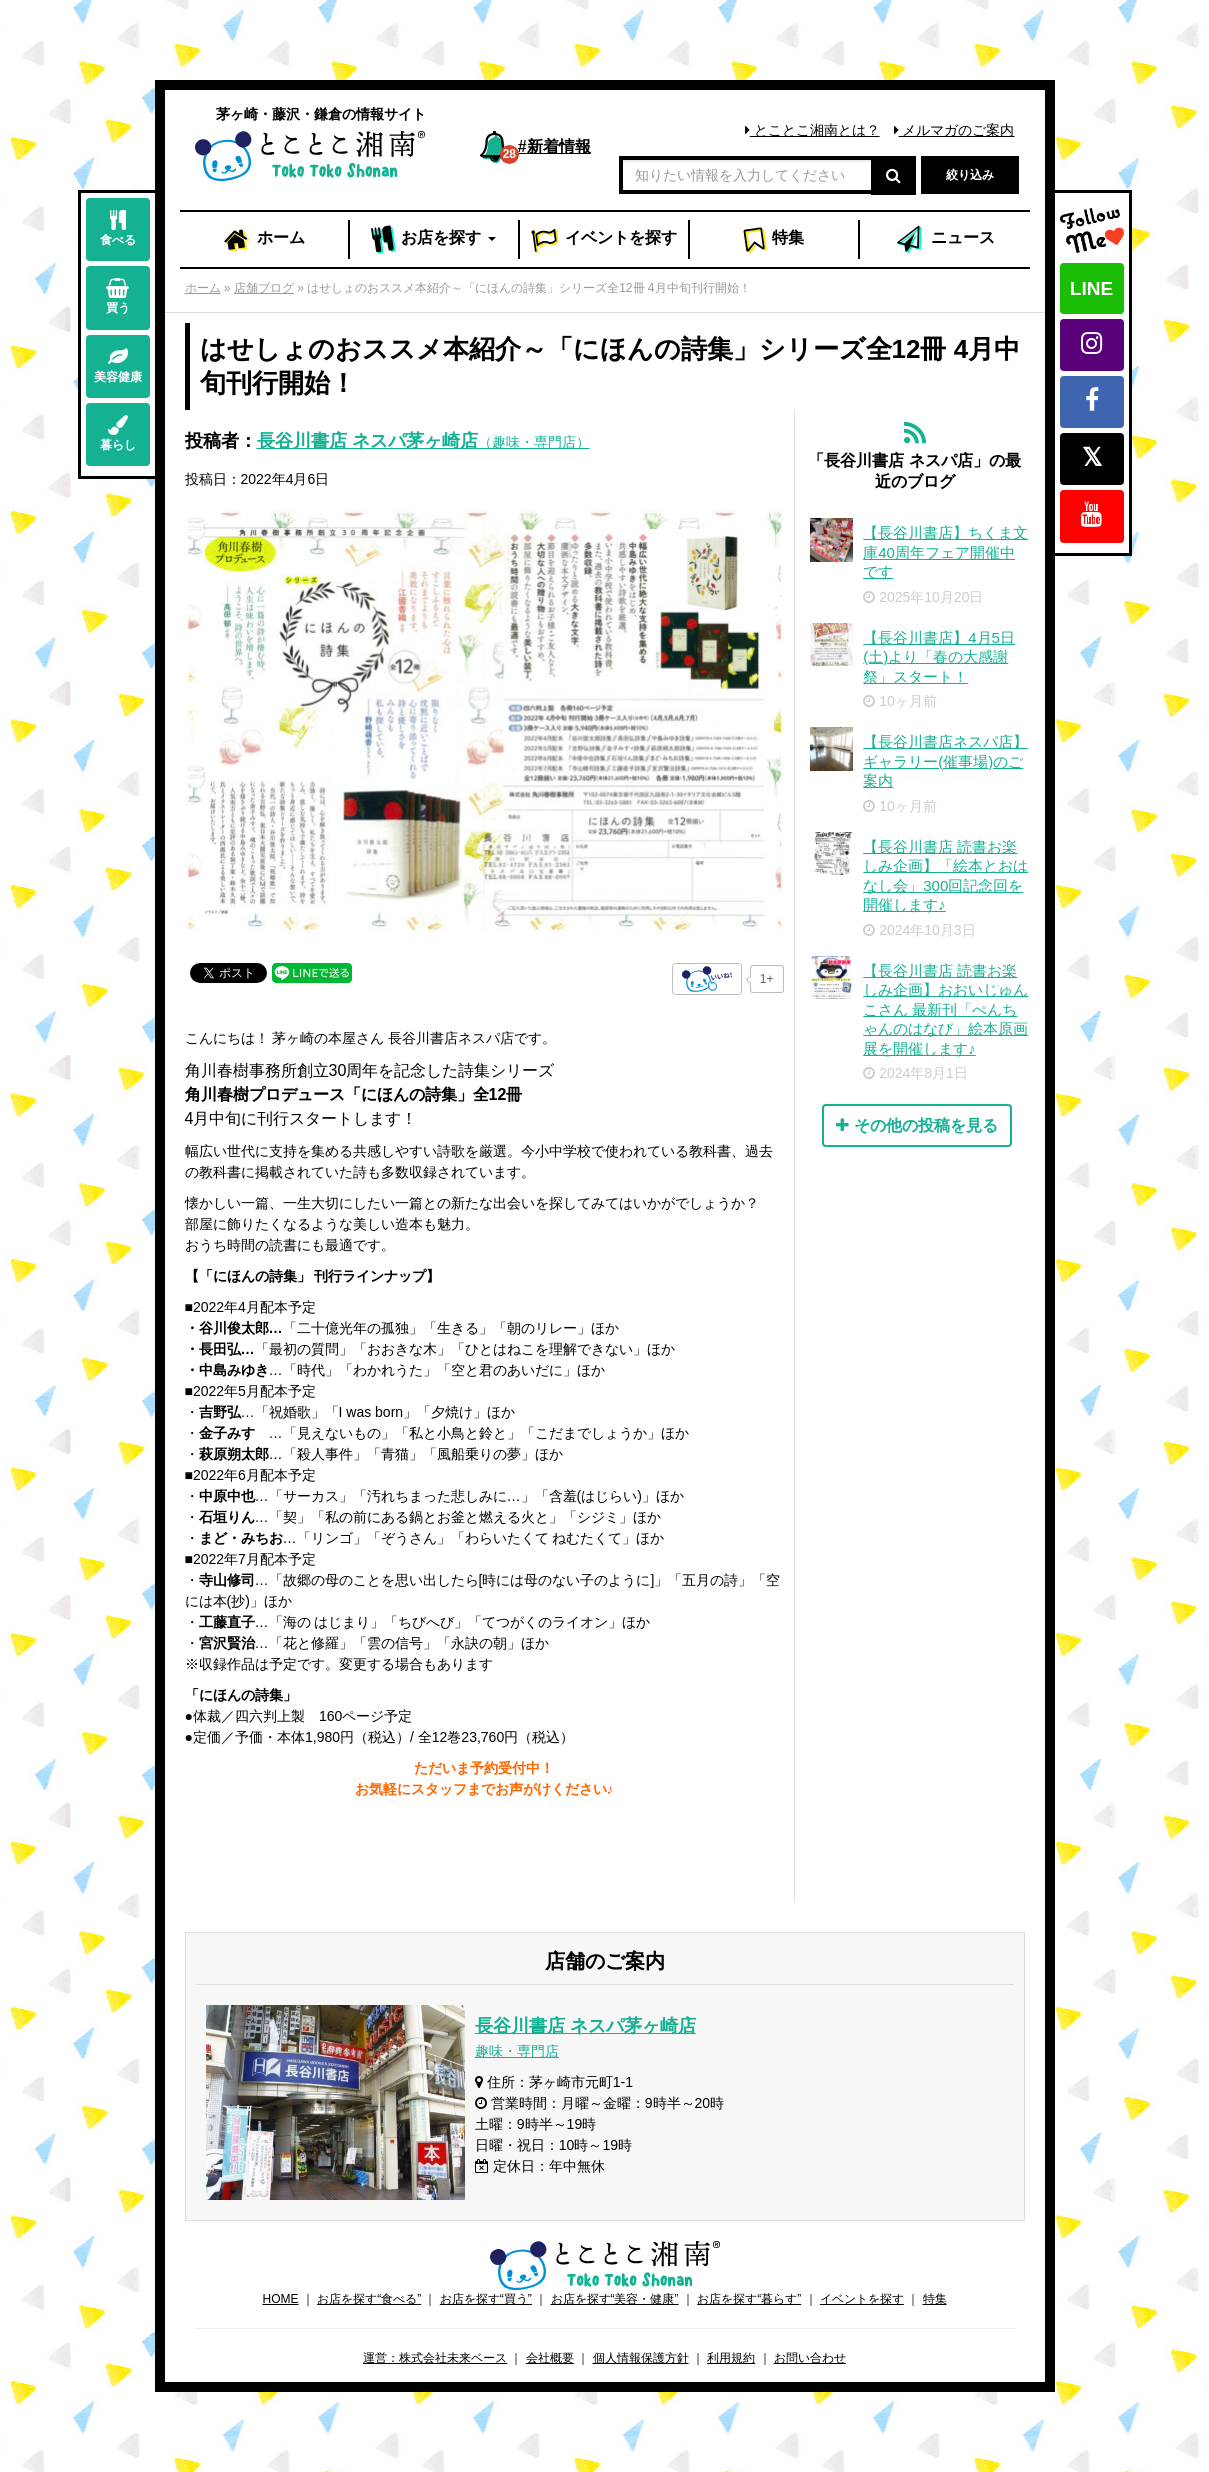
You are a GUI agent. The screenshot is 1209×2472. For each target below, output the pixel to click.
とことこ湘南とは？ (812, 130)
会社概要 (550, 2358)
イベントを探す (862, 2299)
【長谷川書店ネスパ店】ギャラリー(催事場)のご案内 (945, 761)
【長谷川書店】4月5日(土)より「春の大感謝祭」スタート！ (939, 657)
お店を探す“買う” (486, 2299)
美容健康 (118, 365)
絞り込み (970, 175)
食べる (118, 228)
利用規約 (731, 2358)
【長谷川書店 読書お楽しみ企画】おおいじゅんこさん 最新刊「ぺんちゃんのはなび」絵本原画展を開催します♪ (945, 1009)
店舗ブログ (264, 288)
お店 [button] (433, 240)
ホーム (263, 240)
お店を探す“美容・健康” (615, 2299)
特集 (773, 240)
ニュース (944, 240)
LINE (1091, 288)
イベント (604, 240)
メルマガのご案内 (954, 130)
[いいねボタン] (707, 979)
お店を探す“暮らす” (749, 2299)
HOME (280, 2299)
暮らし (118, 433)
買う (118, 296)
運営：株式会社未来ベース (435, 2358)
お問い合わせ (810, 2358)
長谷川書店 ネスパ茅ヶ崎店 (423, 441)
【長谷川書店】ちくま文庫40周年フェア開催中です (945, 552)
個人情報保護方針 (641, 2358)
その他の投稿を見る (916, 1125)
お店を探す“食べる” (369, 2299)
